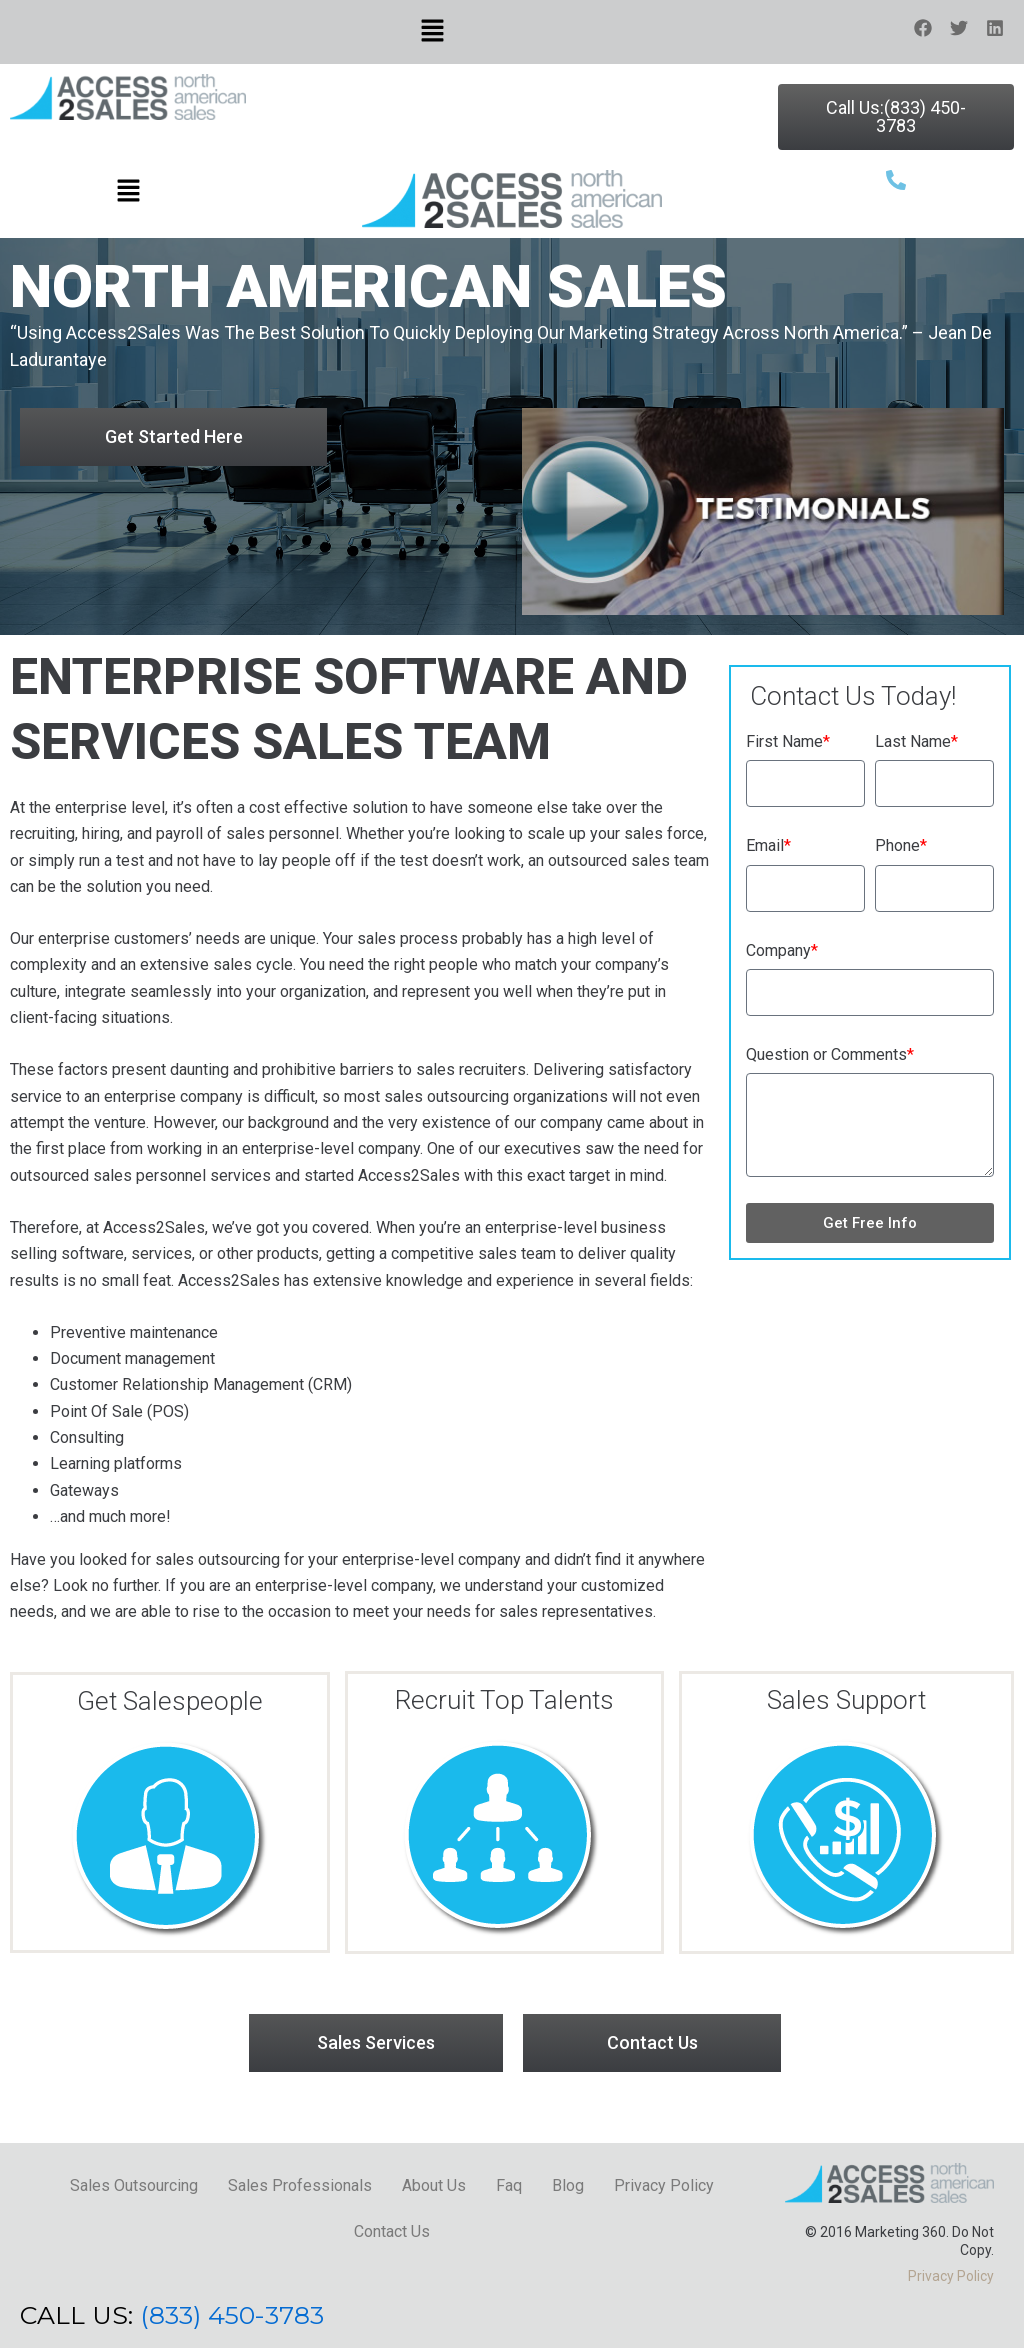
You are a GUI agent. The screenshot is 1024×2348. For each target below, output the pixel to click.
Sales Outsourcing (134, 2185)
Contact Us (392, 2231)
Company (782, 950)
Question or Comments (830, 1054)
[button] (432, 32)
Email (768, 845)
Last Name (916, 741)
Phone (901, 845)
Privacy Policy (664, 2185)
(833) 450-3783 (232, 2315)
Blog (568, 2185)
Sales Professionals (300, 2185)
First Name (788, 741)
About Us (434, 2185)
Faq (509, 2185)
